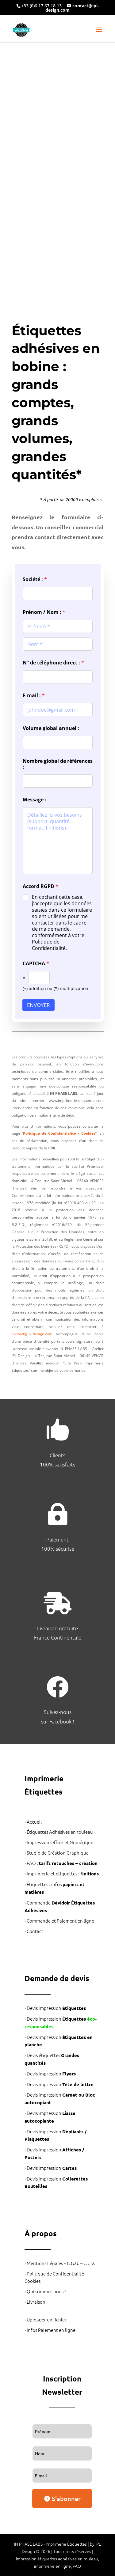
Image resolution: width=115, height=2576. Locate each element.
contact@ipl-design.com (32, 1334)
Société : (35, 579)
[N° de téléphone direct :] (58, 676)
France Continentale (57, 1637)
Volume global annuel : (51, 728)
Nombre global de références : (58, 764)
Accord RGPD (40, 886)
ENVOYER (38, 1004)
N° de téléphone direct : (53, 663)
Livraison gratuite (57, 1628)
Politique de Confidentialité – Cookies (59, 1133)
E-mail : (34, 695)
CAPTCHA (36, 963)
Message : (34, 800)
